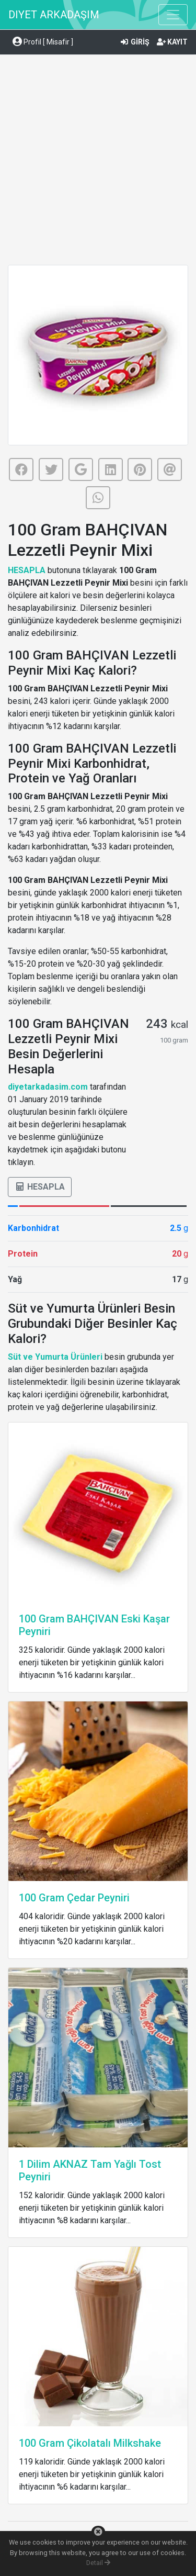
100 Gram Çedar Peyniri (74, 1897)
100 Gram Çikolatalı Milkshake (90, 2443)
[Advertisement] (98, 161)
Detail (98, 2563)
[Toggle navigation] (173, 14)
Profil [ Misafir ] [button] (43, 42)
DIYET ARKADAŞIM (53, 14)
